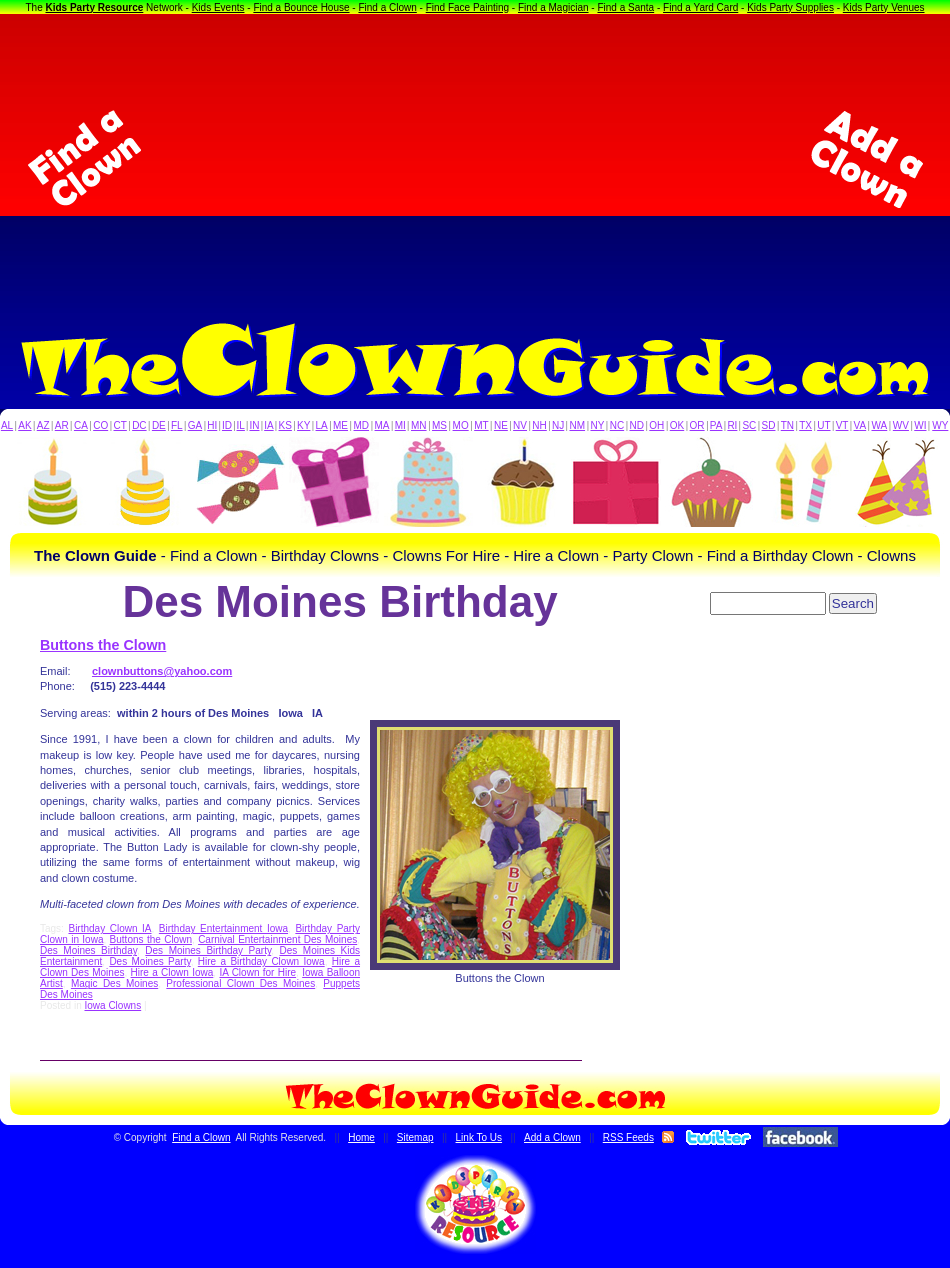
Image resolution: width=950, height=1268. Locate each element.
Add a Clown (552, 1137)
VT (842, 425)
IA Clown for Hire (257, 972)
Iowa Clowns (112, 1005)
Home (361, 1137)
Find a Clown (387, 7)
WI (920, 425)
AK (24, 425)
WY (940, 425)
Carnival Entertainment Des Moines (277, 939)
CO (100, 425)
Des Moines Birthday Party (208, 950)
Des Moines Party (149, 961)
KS (285, 425)
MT (481, 425)
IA (268, 425)
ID (227, 425)
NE (501, 425)
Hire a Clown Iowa (172, 972)
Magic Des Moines (114, 983)
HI (212, 425)
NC (617, 425)
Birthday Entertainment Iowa (223, 928)
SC (749, 425)
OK (677, 425)
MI (400, 425)
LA (322, 425)
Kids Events (218, 7)
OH (656, 425)
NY (597, 425)
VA (860, 425)
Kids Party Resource (95, 7)
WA (880, 425)
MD (362, 425)
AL (7, 425)
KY (303, 425)
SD (769, 425)
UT (823, 425)
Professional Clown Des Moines (240, 983)
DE (159, 425)
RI (732, 425)
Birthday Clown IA (109, 928)
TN (787, 425)
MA (382, 425)
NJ (558, 425)
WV (901, 425)
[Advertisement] (475, 159)
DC (139, 425)
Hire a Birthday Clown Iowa (261, 961)
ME (340, 425)
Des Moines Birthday (88, 950)
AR (62, 425)
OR (697, 425)
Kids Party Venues (884, 7)
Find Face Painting (467, 7)
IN (254, 425)
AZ (43, 425)
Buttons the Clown (103, 645)
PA (716, 425)
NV (520, 425)
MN (419, 425)
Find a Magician (553, 7)
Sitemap (415, 1137)
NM (578, 425)
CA (81, 425)
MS (439, 425)
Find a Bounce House (301, 7)
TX (805, 425)
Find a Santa (625, 7)
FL (177, 425)
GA (195, 425)
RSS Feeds (628, 1137)
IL (241, 425)
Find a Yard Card (700, 7)
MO (461, 425)
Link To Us (479, 1137)
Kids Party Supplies (790, 7)
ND (637, 425)
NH (539, 425)
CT (120, 425)
